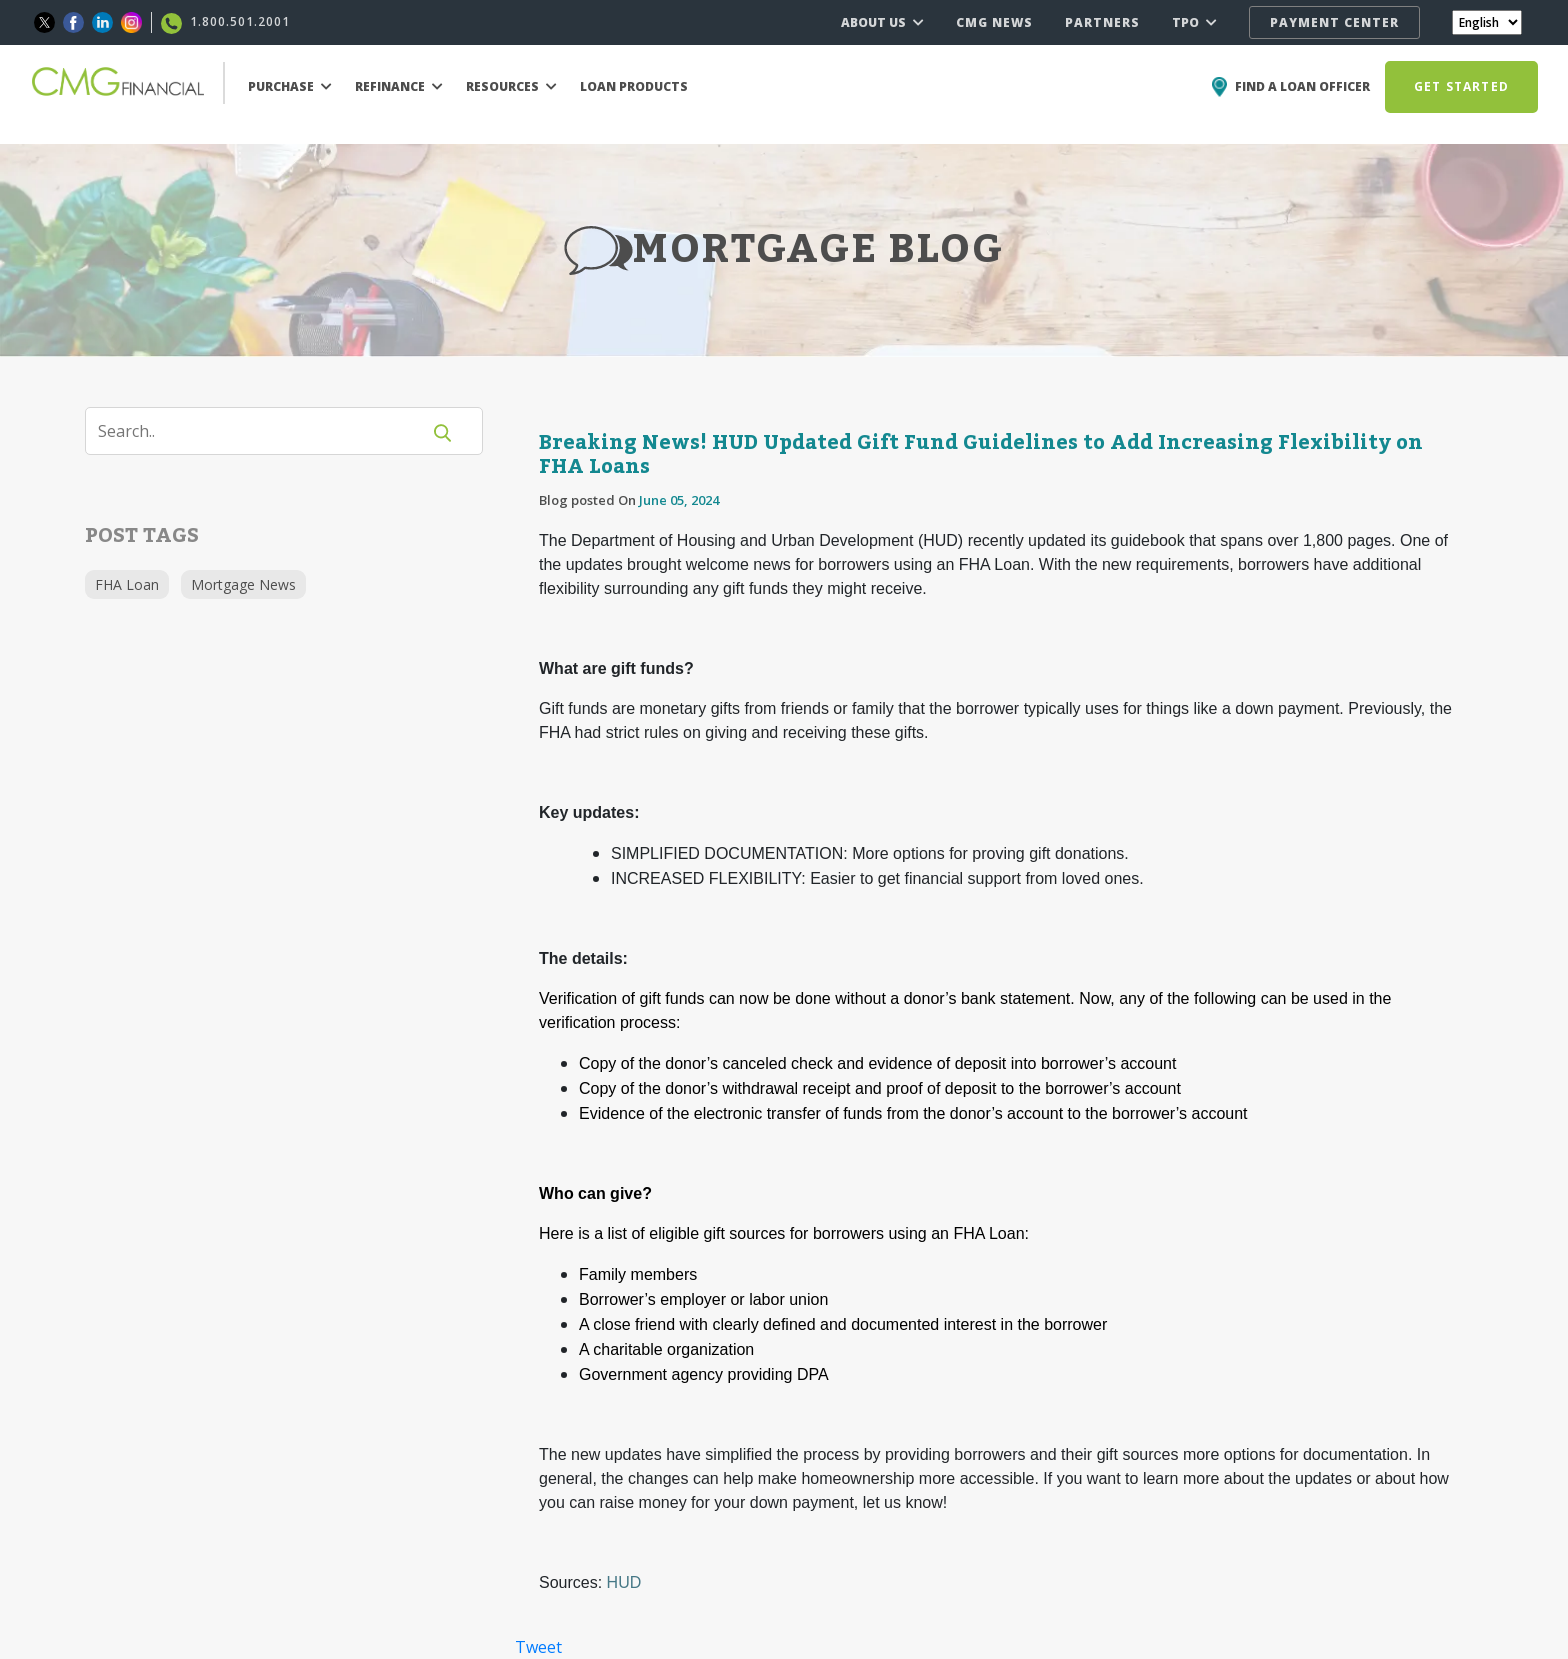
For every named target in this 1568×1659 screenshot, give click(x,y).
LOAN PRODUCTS (634, 86)
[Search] (265, 431)
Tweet (538, 1647)
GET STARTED (1461, 86)
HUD (624, 1582)
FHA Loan (127, 584)
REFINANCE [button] (399, 86)
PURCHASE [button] (290, 86)
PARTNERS (1102, 22)
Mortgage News (243, 584)
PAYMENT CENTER (1334, 22)
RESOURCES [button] (511, 86)
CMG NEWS (994, 22)
